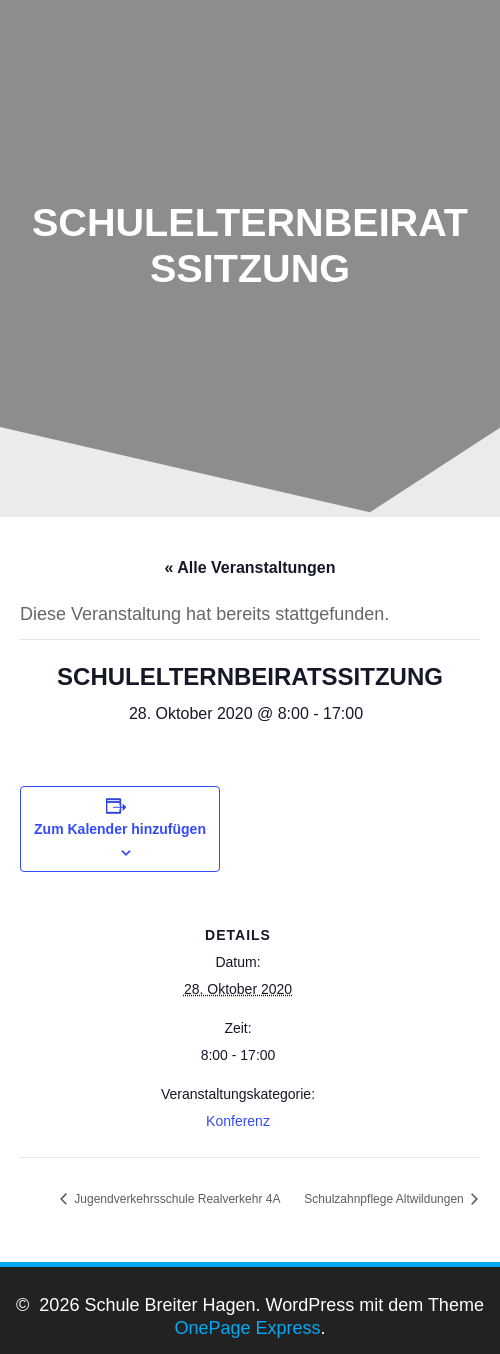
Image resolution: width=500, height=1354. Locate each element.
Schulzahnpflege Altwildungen (385, 1199)
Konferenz (238, 1121)
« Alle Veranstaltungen (249, 567)
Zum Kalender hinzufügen (120, 829)
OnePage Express (247, 1328)
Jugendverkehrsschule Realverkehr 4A (175, 1199)
